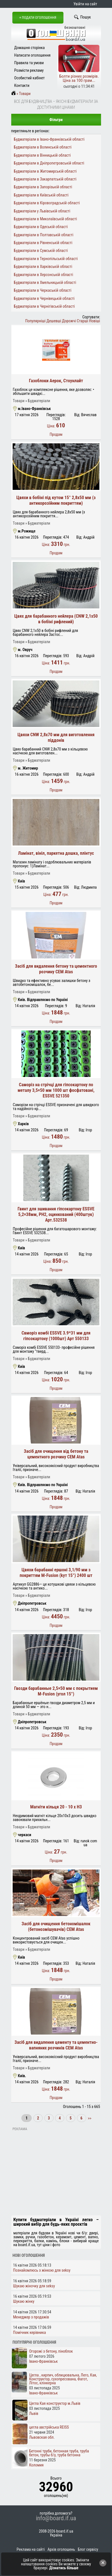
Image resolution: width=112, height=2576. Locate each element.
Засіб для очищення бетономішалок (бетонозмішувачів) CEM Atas (56, 1926)
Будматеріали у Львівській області (42, 211)
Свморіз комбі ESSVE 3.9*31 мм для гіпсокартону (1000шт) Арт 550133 (56, 1335)
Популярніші (35, 321)
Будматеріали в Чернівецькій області (44, 298)
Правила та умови (29, 63)
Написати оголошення (32, 55)
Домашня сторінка (29, 47)
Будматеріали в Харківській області (43, 266)
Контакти (21, 85)
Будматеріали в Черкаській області (42, 290)
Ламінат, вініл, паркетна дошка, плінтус (56, 853)
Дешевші (54, 321)
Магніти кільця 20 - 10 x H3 (56, 1807)
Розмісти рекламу (29, 70)
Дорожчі (69, 321)
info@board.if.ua (56, 2518)
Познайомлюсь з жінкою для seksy (41, 2270)
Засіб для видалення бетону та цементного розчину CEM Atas (56, 968)
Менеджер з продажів (31, 2317)
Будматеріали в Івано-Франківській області (49, 139)
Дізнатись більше (64, 2568)
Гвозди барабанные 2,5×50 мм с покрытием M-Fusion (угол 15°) (56, 1691)
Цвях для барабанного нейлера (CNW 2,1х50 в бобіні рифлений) (56, 618)
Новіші (94, 321)
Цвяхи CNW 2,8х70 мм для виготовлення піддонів (55, 737)
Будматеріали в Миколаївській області (45, 219)
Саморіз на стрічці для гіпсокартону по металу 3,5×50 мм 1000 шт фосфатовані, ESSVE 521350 (56, 1090)
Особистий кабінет (29, 78)
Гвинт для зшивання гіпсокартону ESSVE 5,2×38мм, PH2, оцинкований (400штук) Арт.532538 (56, 1214)
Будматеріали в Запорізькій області (43, 187)
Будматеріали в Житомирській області (45, 171)
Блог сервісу (88, 2549)
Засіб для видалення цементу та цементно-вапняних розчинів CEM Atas (55, 2045)
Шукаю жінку (24, 2301)
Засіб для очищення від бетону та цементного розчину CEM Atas (56, 1454)
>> (89, 2118)
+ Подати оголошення (37, 17)
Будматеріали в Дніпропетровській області (49, 163)
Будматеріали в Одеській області (41, 226)
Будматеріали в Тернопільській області (46, 258)
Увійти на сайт (85, 4)
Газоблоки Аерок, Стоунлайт (56, 380)
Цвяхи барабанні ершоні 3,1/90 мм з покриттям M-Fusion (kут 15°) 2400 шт (56, 1572)
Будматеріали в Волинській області (43, 147)
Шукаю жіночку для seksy (34, 2286)
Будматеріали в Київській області (41, 195)
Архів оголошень (61, 2549)
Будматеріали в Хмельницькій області (45, 282)
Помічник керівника (29, 2332)
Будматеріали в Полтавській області (43, 235)
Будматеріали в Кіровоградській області (47, 203)
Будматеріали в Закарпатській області (45, 179)
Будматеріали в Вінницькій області (42, 155)
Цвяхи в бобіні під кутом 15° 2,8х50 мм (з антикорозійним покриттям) (55, 500)
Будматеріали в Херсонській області (43, 274)
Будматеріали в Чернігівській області (44, 306)
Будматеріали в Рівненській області (43, 242)
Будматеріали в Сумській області (41, 250)
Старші (82, 321)
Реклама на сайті (31, 2549)
